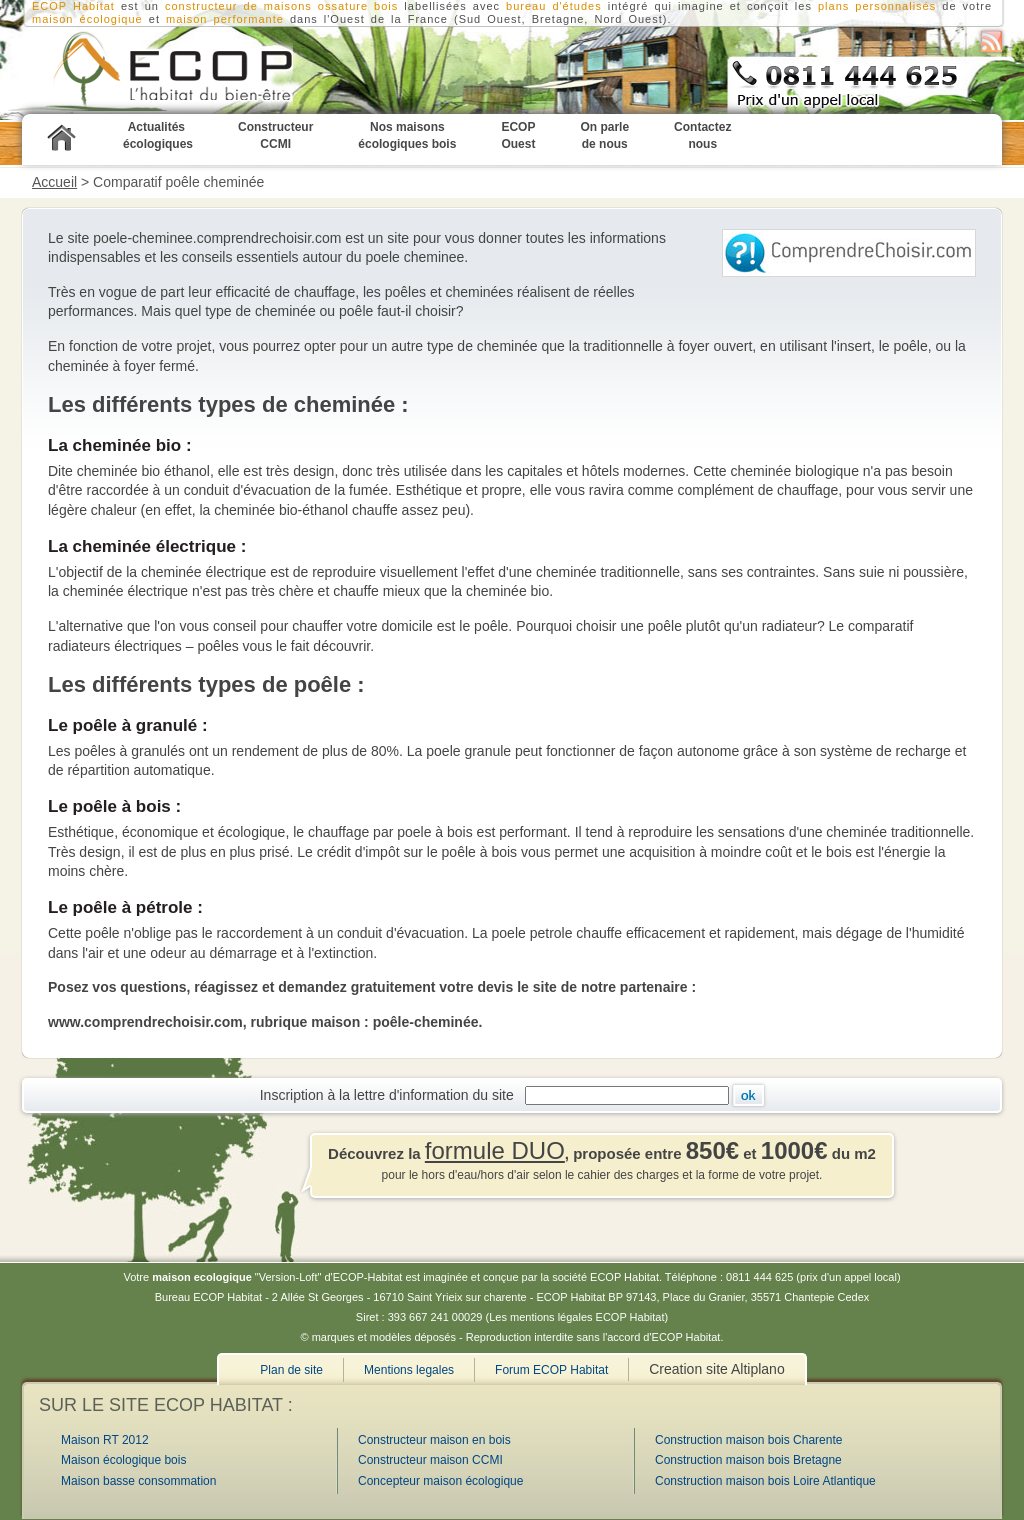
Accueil (54, 182)
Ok (748, 1095)
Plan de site (291, 1370)
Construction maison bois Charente (748, 1440)
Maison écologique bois (123, 1460)
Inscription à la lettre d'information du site (391, 1095)
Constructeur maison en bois (434, 1440)
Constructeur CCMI (275, 135)
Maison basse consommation (138, 1481)
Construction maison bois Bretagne (748, 1460)
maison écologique (87, 19)
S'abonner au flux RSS (991, 41)
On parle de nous (604, 135)
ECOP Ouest (518, 135)
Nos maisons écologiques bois (407, 135)
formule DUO (495, 1150)
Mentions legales (409, 1370)
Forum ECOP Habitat (551, 1370)
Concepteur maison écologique (440, 1481)
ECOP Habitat (146, 71)
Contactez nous (702, 135)
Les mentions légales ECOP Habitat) (578, 1317)
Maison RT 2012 (105, 1440)
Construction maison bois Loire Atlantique (765, 1481)
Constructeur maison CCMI (430, 1460)
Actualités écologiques (158, 135)
